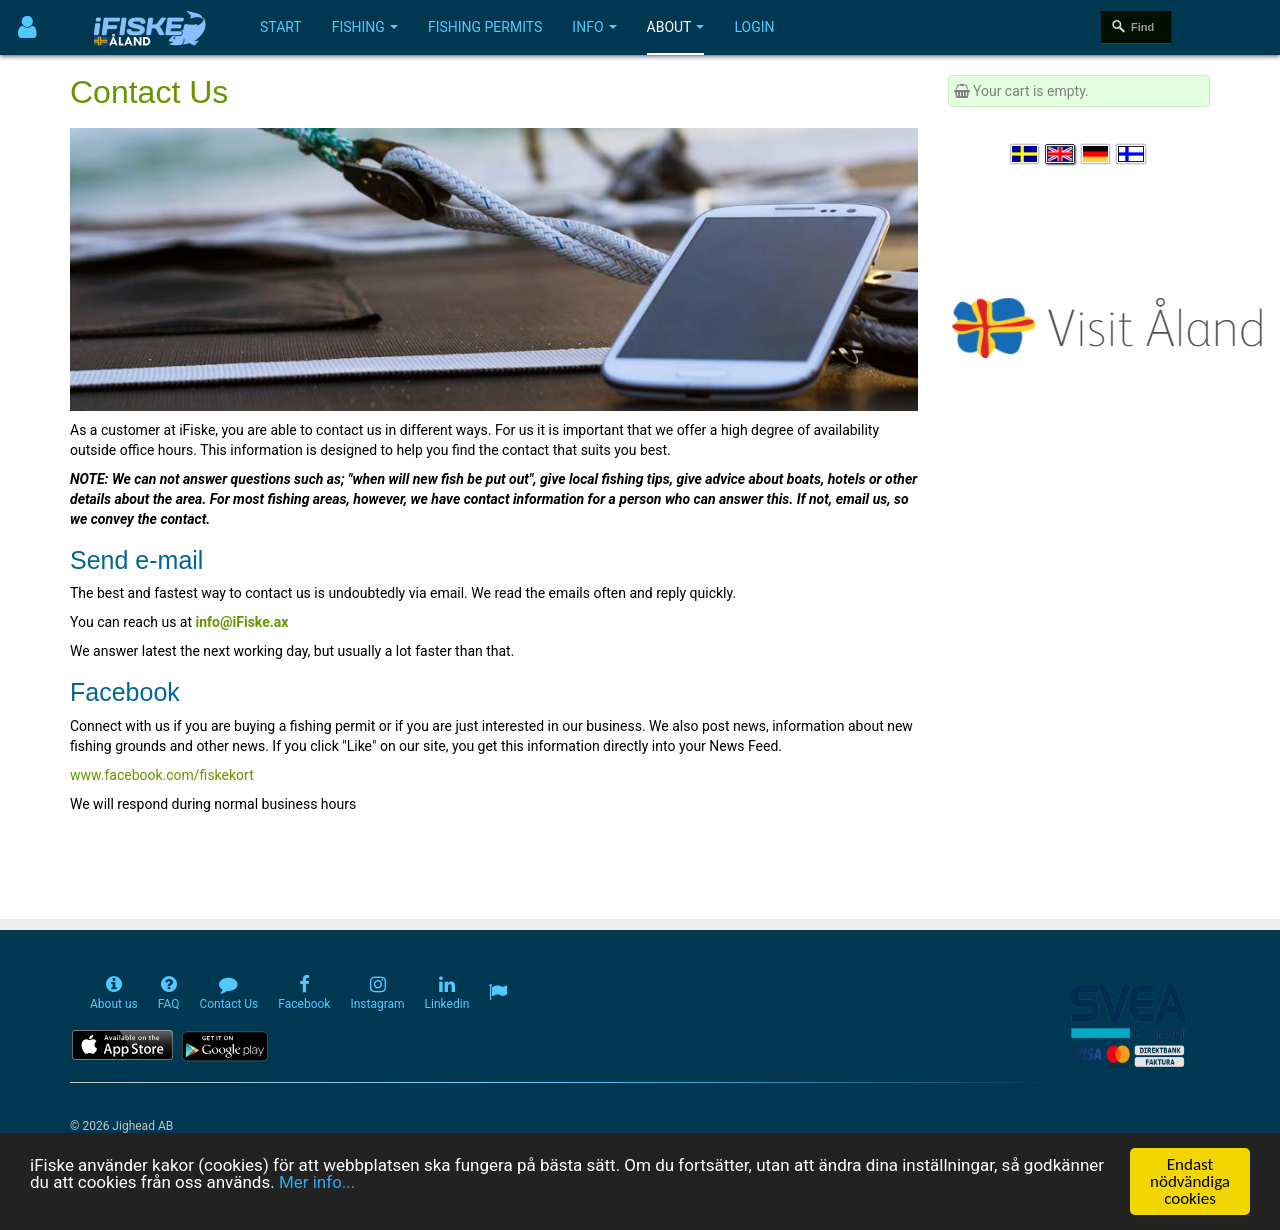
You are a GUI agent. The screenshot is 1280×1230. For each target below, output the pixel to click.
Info (594, 27)
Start (281, 27)
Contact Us (149, 92)
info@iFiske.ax (242, 622)
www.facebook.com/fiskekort (162, 775)
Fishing (365, 27)
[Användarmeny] (27, 27)
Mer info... (317, 1185)
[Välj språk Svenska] (1026, 154)
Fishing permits (485, 27)
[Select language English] (1061, 154)
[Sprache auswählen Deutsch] (1097, 154)
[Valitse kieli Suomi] (1132, 154)
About (676, 27)
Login (754, 27)
